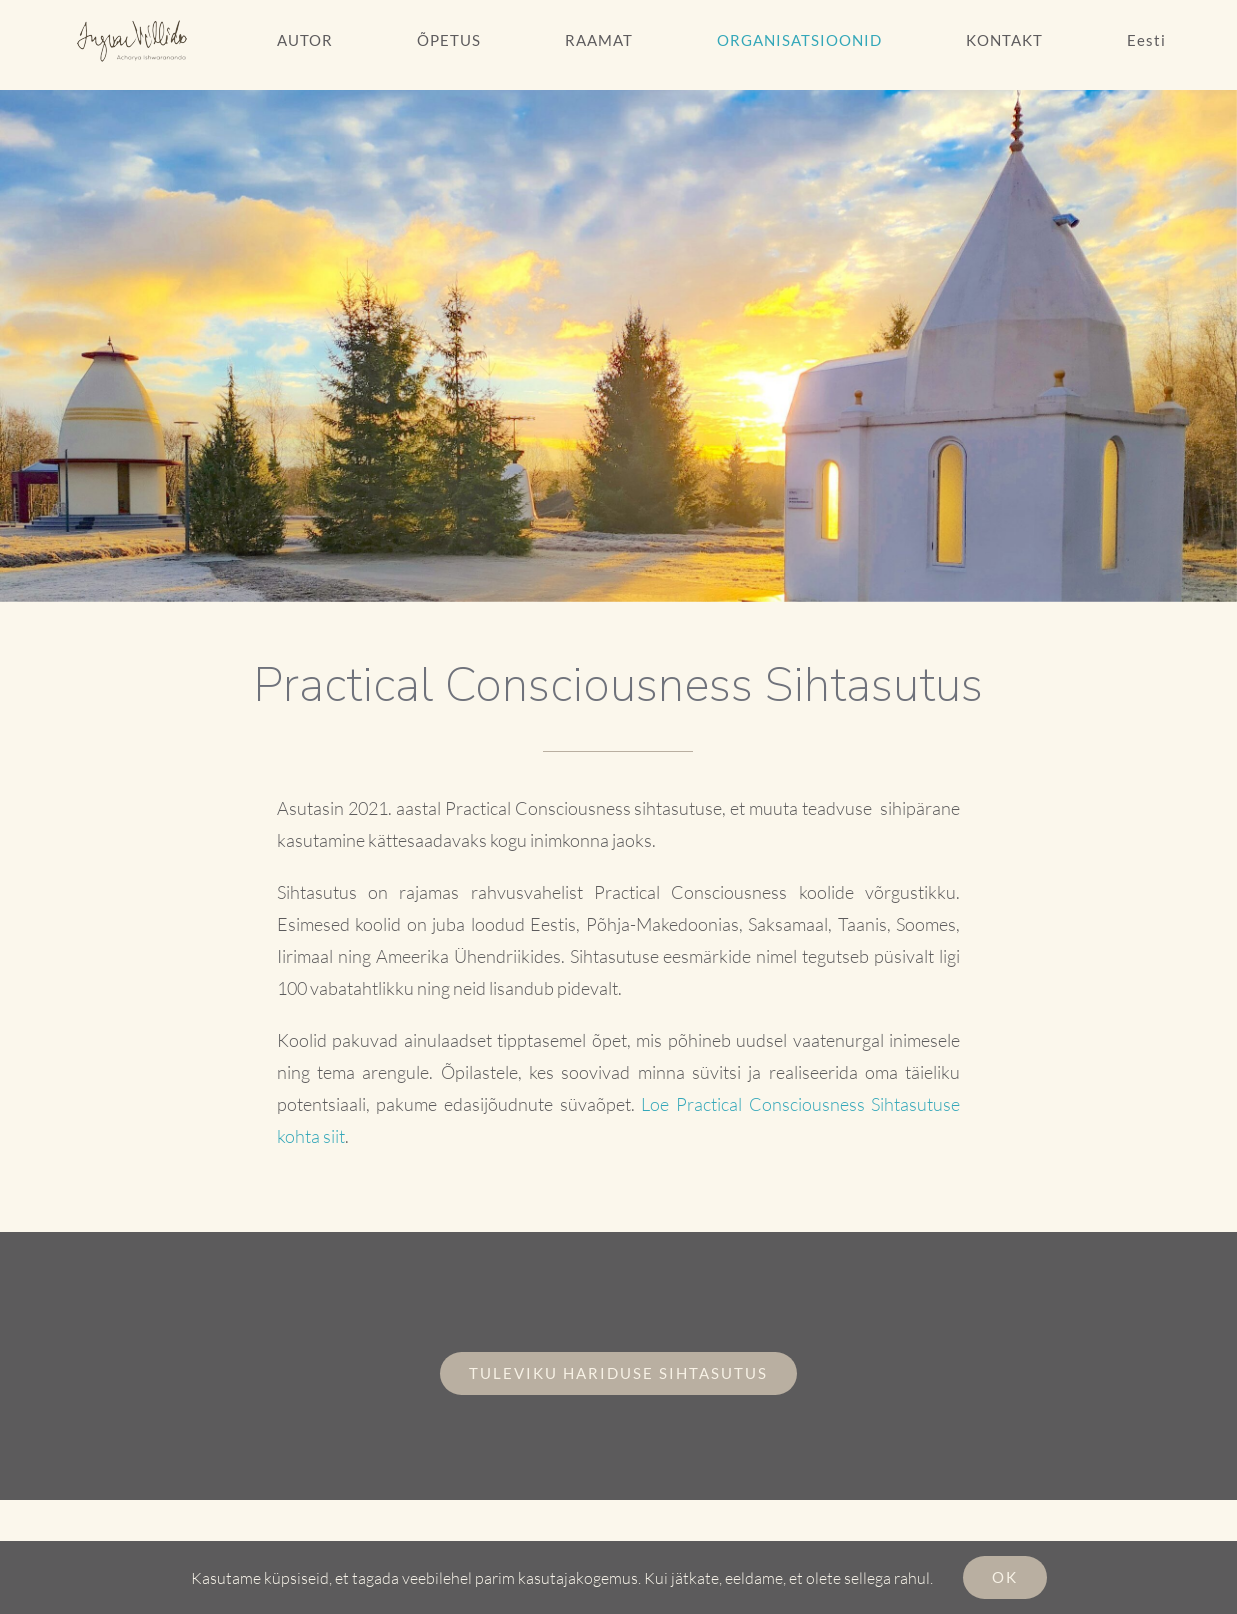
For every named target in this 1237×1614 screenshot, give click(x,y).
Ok (1005, 1577)
